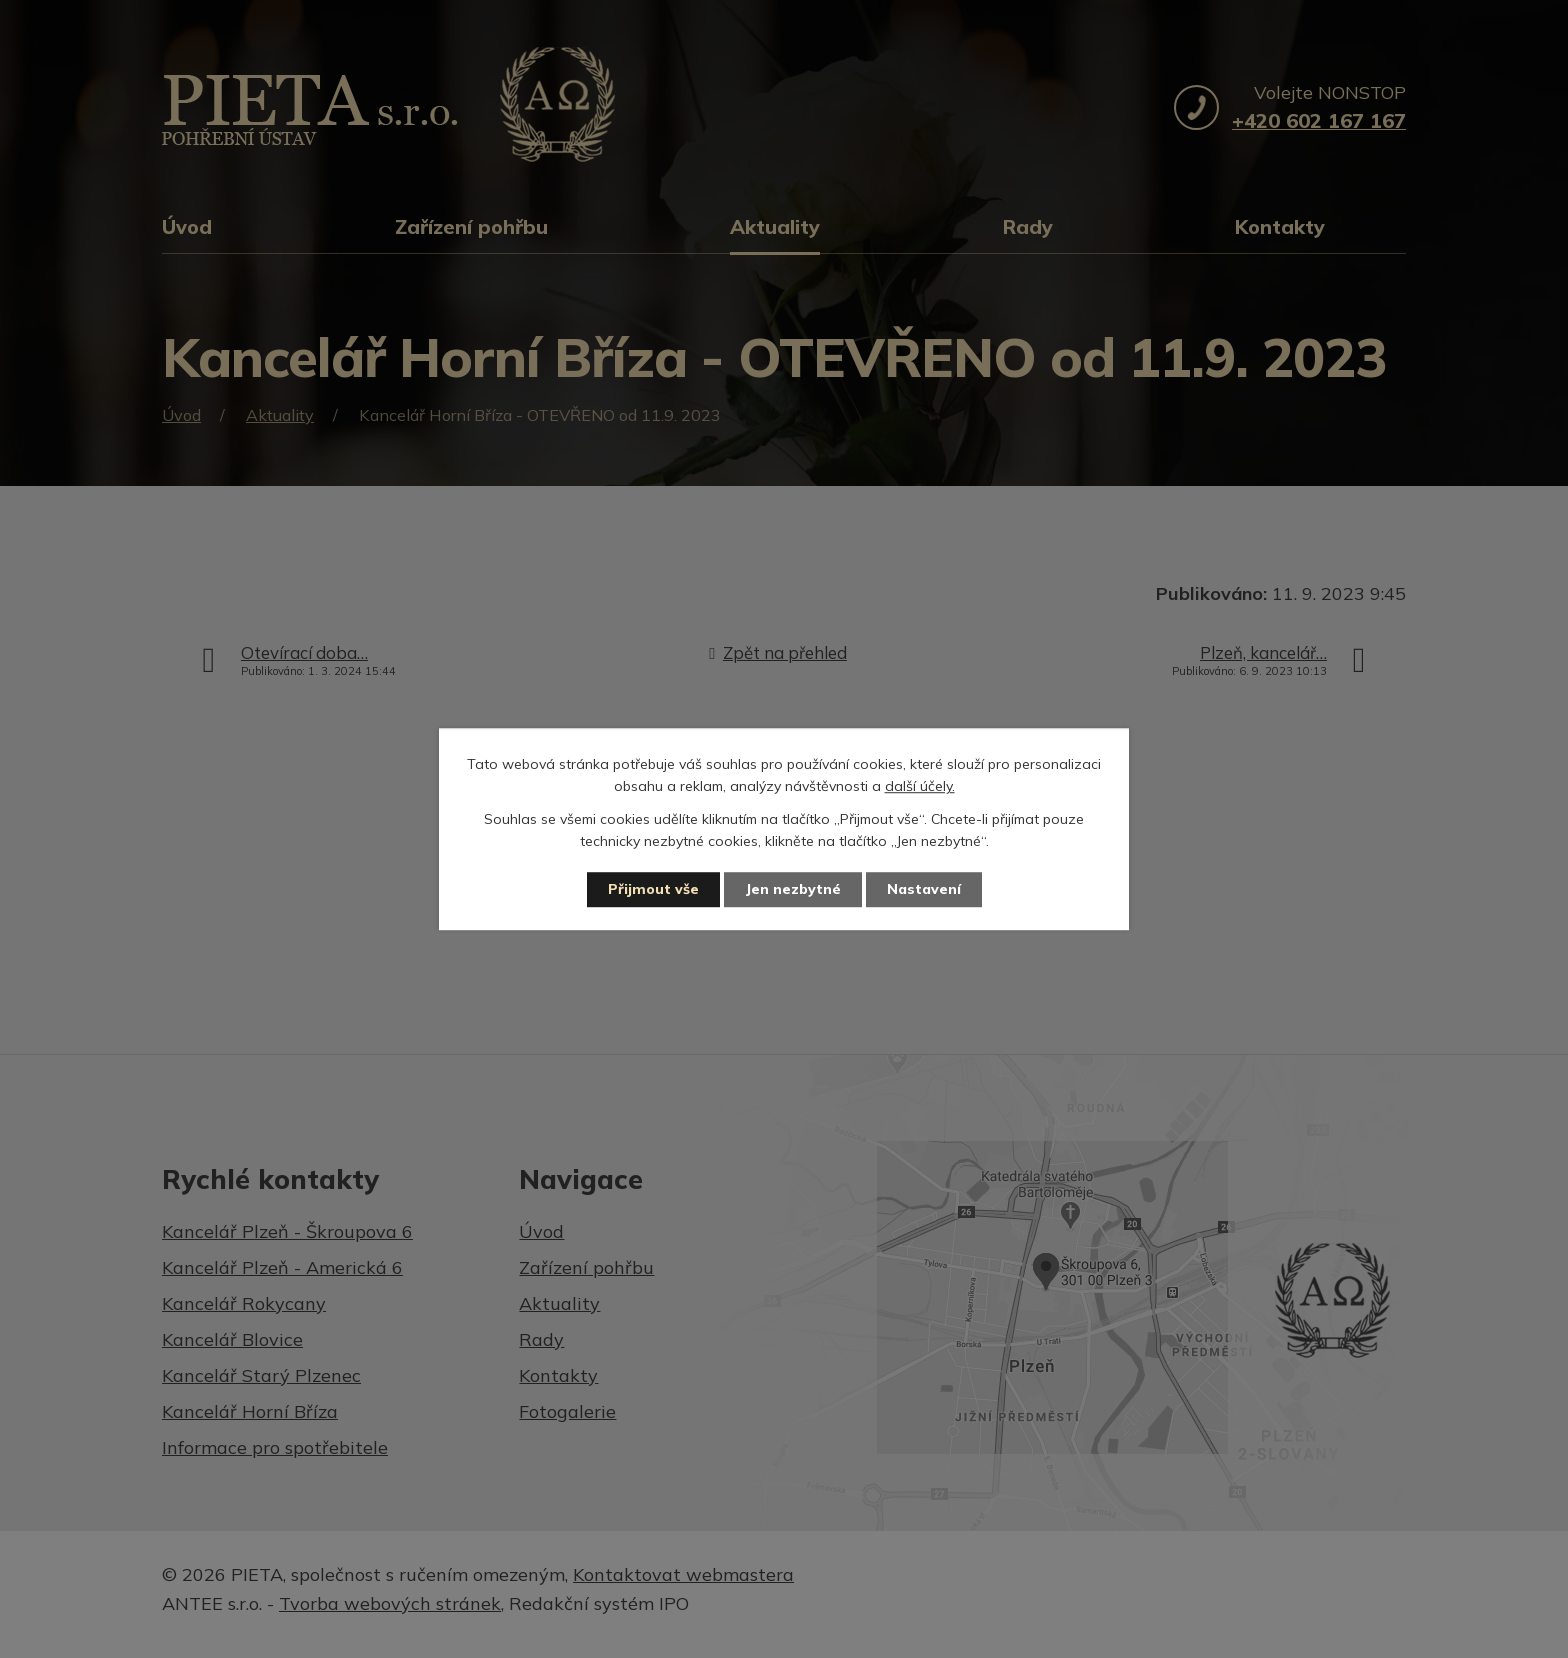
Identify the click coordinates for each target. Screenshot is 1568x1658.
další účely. (920, 787)
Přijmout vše (653, 889)
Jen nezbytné (793, 889)
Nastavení (924, 889)
